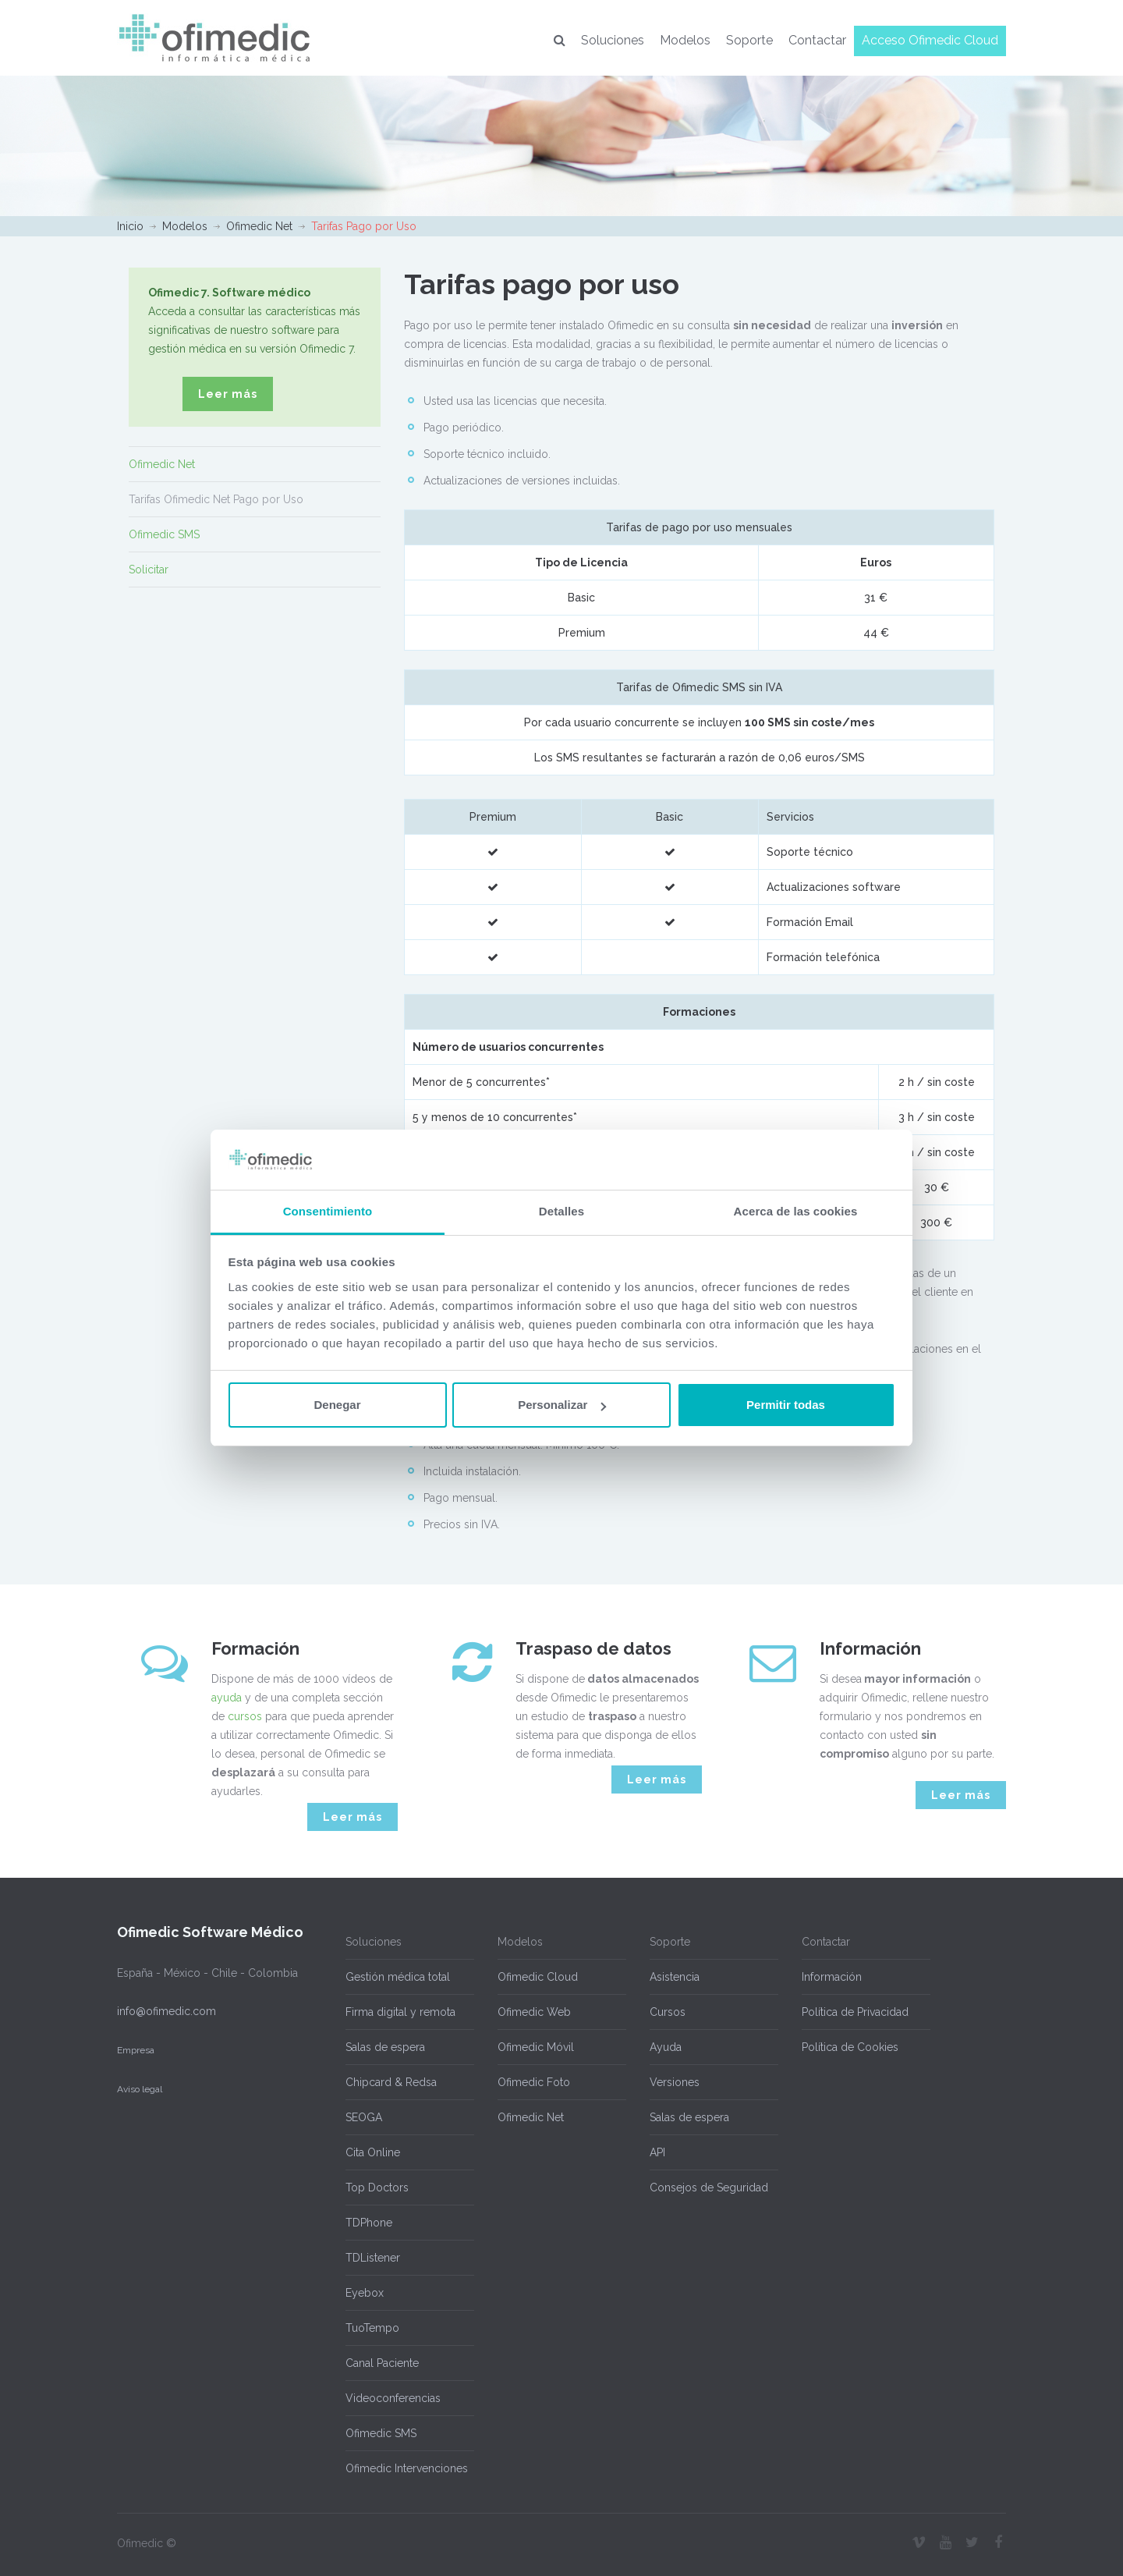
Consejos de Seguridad (709, 2187)
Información (832, 1977)
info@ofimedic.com (166, 2011)
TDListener (372, 2257)
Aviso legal (139, 2089)
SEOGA (363, 2117)
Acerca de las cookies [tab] (796, 1211)
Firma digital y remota (400, 2012)
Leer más (227, 394)
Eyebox (364, 2293)
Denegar (337, 1404)
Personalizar (562, 1404)
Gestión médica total (397, 1977)
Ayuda (666, 2047)
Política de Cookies (850, 2047)
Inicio (130, 226)
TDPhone (368, 2222)
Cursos (667, 2012)
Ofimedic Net (259, 226)
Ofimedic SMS (164, 534)
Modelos (685, 40)
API (657, 2152)
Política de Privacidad (855, 2012)
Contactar (817, 40)
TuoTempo (372, 2328)
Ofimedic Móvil (536, 2047)
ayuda (226, 1697)
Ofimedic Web (534, 2012)
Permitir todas (785, 1404)
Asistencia (675, 1977)
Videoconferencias (393, 2398)
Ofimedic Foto (534, 2082)
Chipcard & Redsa (391, 2082)
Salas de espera (385, 2047)
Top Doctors (377, 2187)
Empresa (135, 2050)
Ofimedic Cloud (538, 1977)
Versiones (675, 2082)
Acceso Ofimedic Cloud (930, 40)
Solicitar (148, 569)
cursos (245, 1716)
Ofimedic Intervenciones (406, 2468)
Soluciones (612, 40)
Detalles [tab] (561, 1211)
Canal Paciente (382, 2363)
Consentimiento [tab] (328, 1211)
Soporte (749, 40)
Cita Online (372, 2152)
